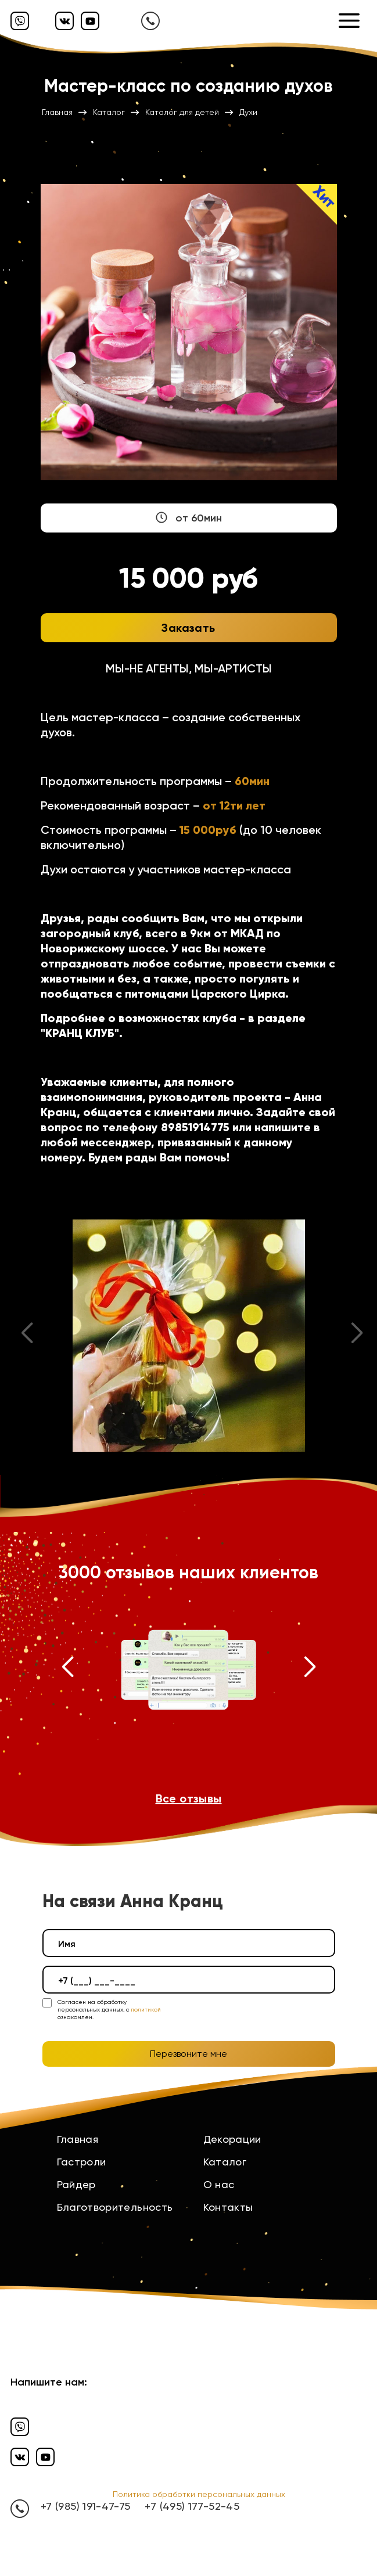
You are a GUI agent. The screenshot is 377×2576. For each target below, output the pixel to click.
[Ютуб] (90, 21)
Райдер (76, 2184)
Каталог (225, 2162)
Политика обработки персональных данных (199, 2494)
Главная (78, 2139)
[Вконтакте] (64, 21)
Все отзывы (189, 1798)
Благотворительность (115, 2207)
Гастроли (81, 2162)
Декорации (232, 2139)
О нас (219, 2184)
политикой (146, 2009)
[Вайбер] (19, 21)
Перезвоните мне (188, 2053)
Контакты (228, 2207)
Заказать (188, 628)
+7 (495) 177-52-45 (192, 2506)
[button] (68, 1669)
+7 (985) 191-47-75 (85, 2506)
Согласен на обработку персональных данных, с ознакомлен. (109, 2009)
